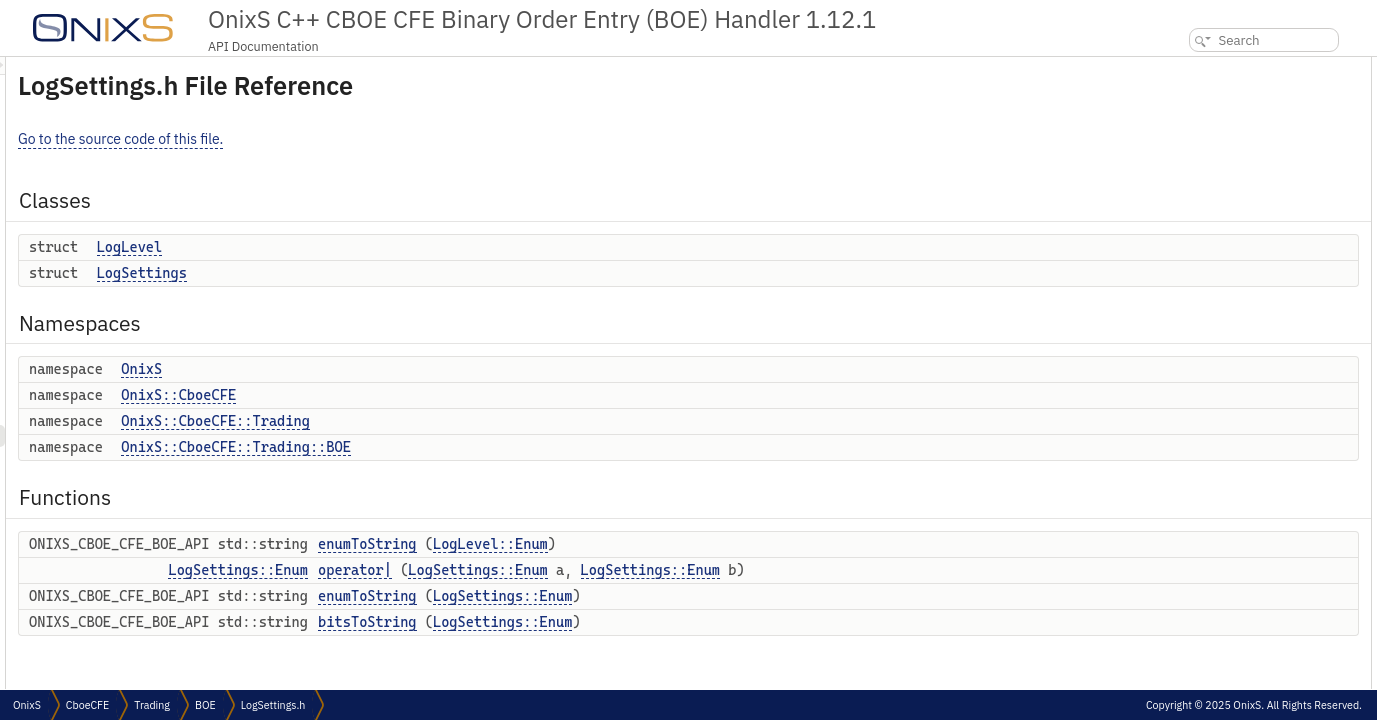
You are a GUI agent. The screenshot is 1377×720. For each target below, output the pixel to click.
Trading (152, 705)
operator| (605, 570)
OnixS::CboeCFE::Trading (465, 421)
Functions (1181, 243)
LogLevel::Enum (740, 544)
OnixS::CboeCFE (428, 395)
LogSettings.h (273, 705)
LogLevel (380, 247)
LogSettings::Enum (487, 570)
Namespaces (1190, 133)
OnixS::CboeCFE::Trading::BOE (486, 447)
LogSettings (392, 273)
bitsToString (617, 622)
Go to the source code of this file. (370, 139)
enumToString (617, 544)
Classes (1175, 67)
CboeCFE (87, 705)
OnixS (391, 369)
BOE (205, 705)
